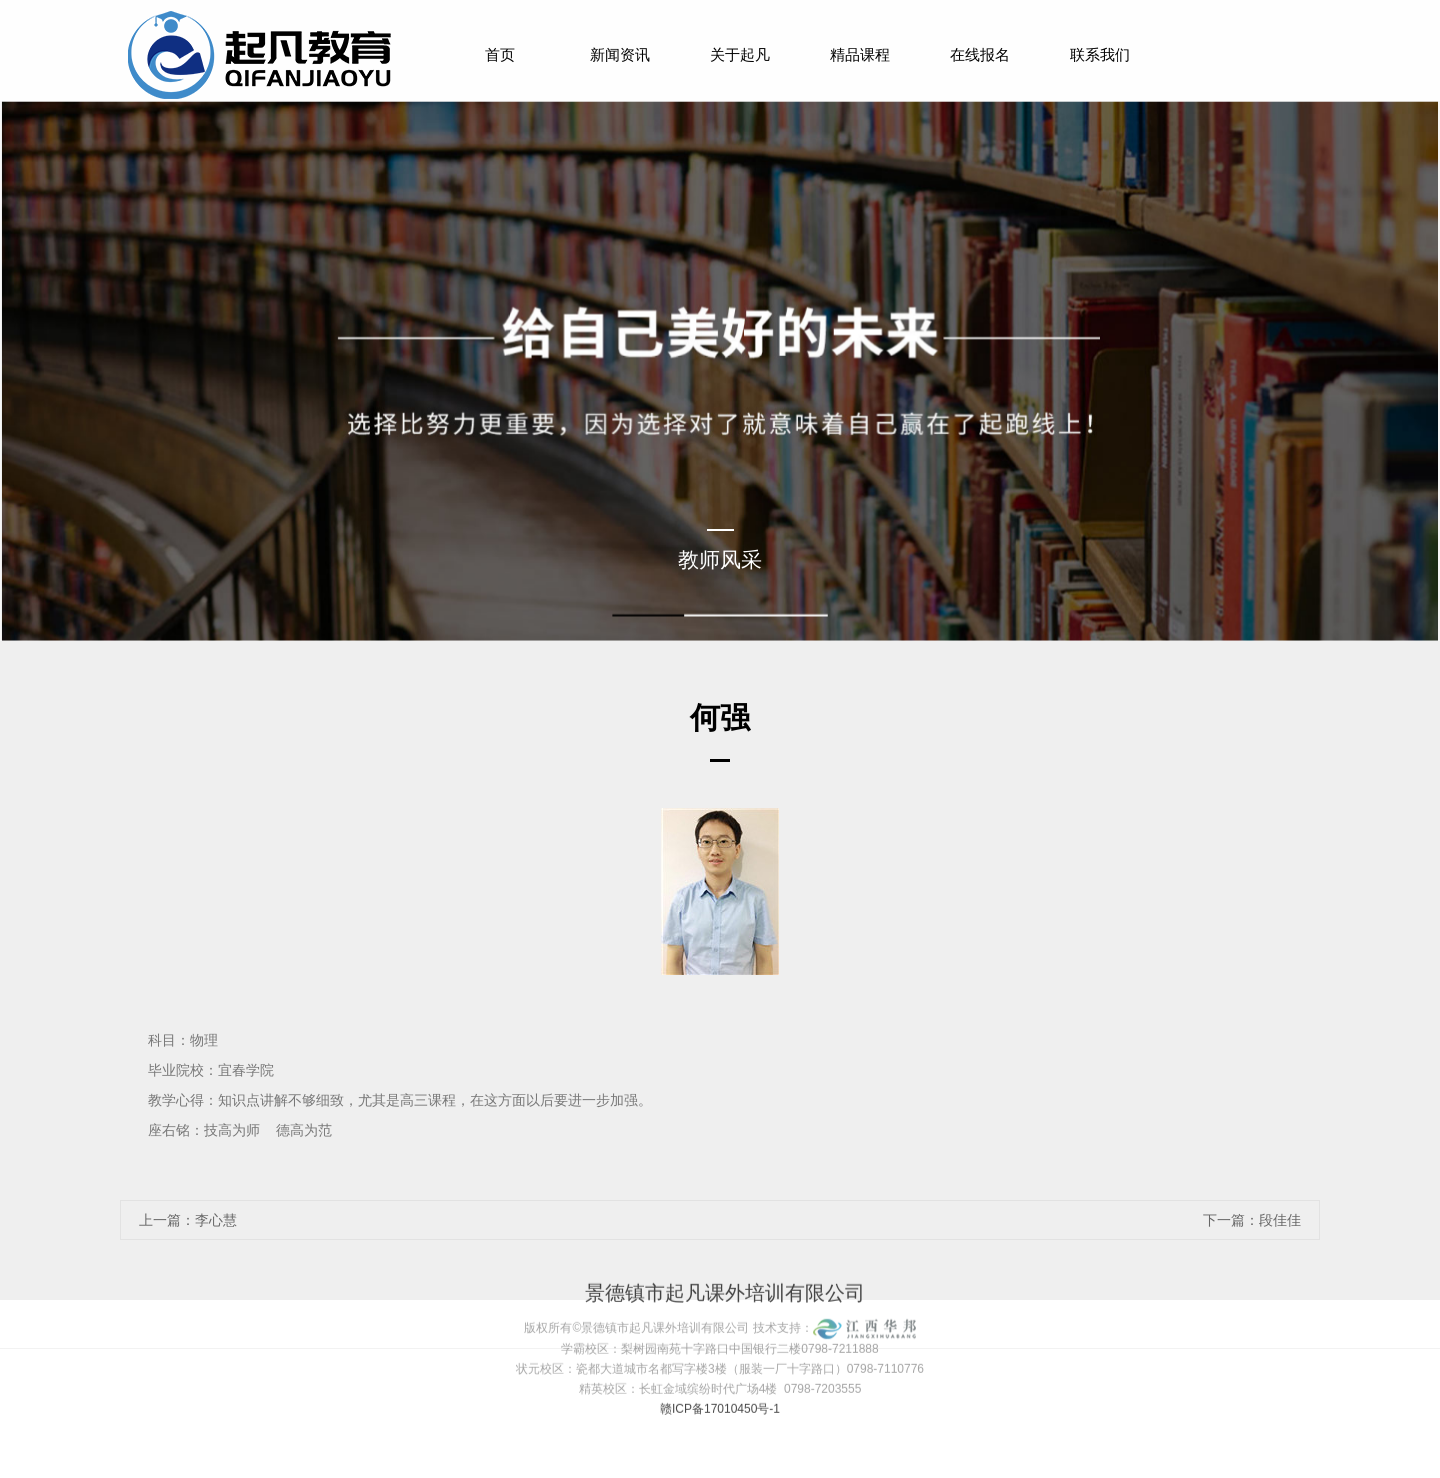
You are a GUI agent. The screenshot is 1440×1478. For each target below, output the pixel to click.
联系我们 (1100, 54)
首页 (500, 54)
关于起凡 (740, 54)
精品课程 (860, 54)
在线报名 (980, 54)
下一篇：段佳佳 (1252, 1220)
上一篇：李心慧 (188, 1220)
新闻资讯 (620, 54)
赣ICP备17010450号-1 (720, 1384)
